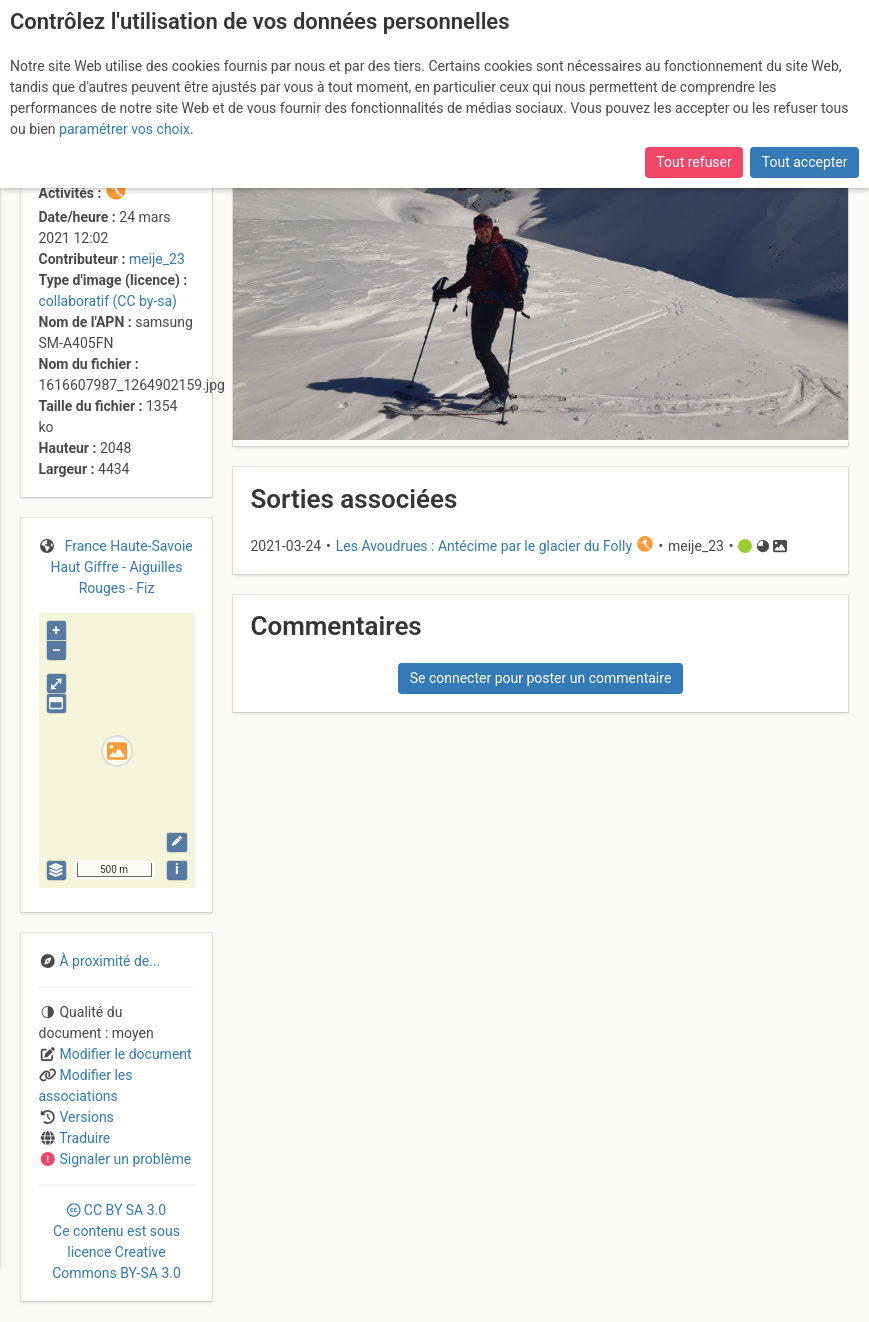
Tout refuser (693, 162)
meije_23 (157, 259)
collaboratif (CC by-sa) (108, 301)
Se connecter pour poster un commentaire (541, 678)
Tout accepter (805, 162)
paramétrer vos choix (124, 129)
